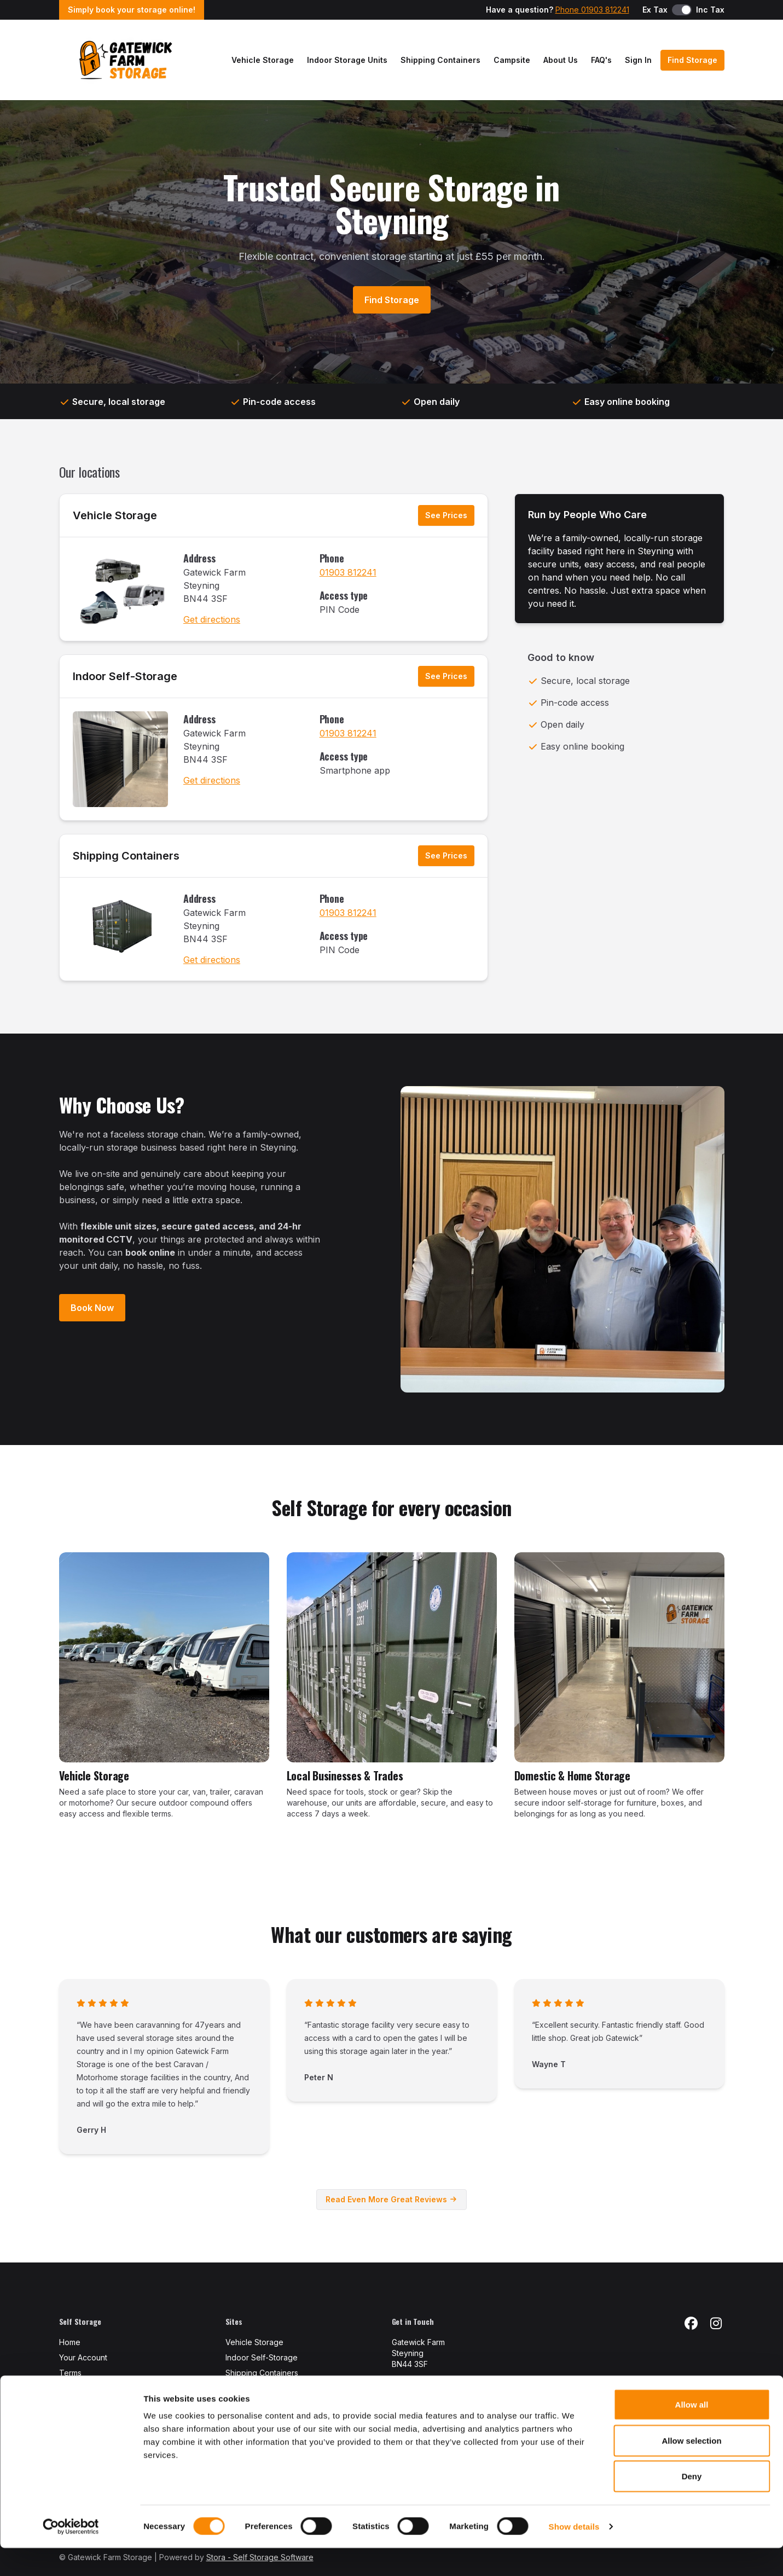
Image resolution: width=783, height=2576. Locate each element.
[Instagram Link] (716, 2324)
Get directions (211, 619)
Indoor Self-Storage (125, 676)
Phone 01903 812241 (592, 9)
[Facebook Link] (691, 2324)
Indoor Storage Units (347, 60)
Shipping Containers (440, 60)
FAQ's (601, 60)
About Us (560, 60)
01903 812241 (348, 572)
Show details (574, 2554)
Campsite (512, 60)
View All (240, 2388)
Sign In (638, 60)
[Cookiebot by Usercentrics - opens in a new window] (71, 2554)
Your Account (83, 2357)
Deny (692, 2504)
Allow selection (691, 2468)
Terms (70, 2372)
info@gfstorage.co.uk (431, 2399)
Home (69, 2342)
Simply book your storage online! (131, 9)
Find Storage (692, 60)
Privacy (72, 2388)
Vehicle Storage (262, 60)
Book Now (92, 1307)
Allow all (692, 2432)
